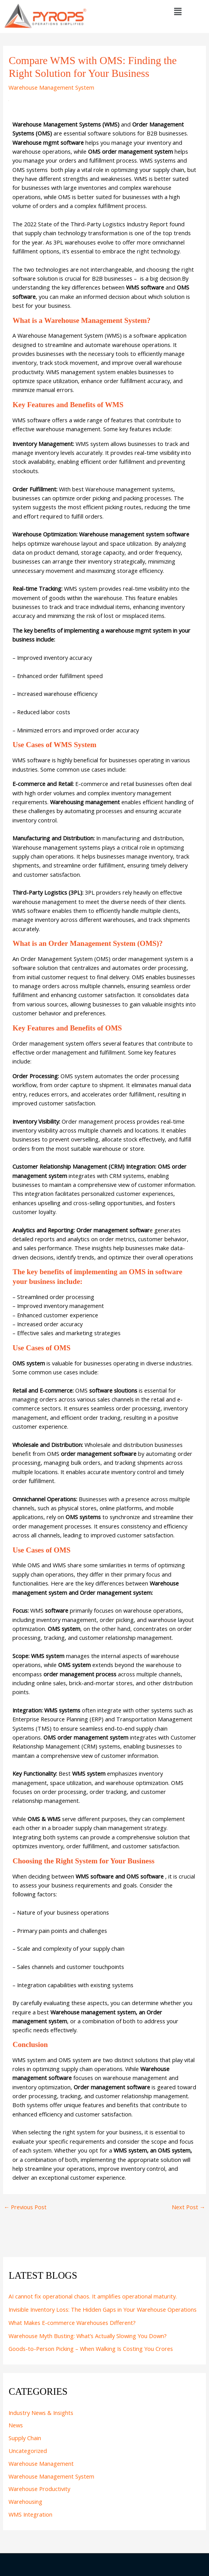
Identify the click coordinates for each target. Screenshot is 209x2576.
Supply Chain (25, 2438)
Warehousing (25, 2501)
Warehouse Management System (51, 87)
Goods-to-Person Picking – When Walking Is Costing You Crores (91, 2348)
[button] (177, 11)
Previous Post (25, 2207)
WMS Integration (30, 2514)
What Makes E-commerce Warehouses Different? (72, 2322)
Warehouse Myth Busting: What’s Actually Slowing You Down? (88, 2336)
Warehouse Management (41, 2463)
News (16, 2425)
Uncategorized (28, 2451)
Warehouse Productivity (39, 2489)
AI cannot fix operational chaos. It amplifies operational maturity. (93, 2296)
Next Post (189, 2207)
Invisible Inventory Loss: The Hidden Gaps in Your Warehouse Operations (103, 2309)
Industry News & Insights (41, 2412)
